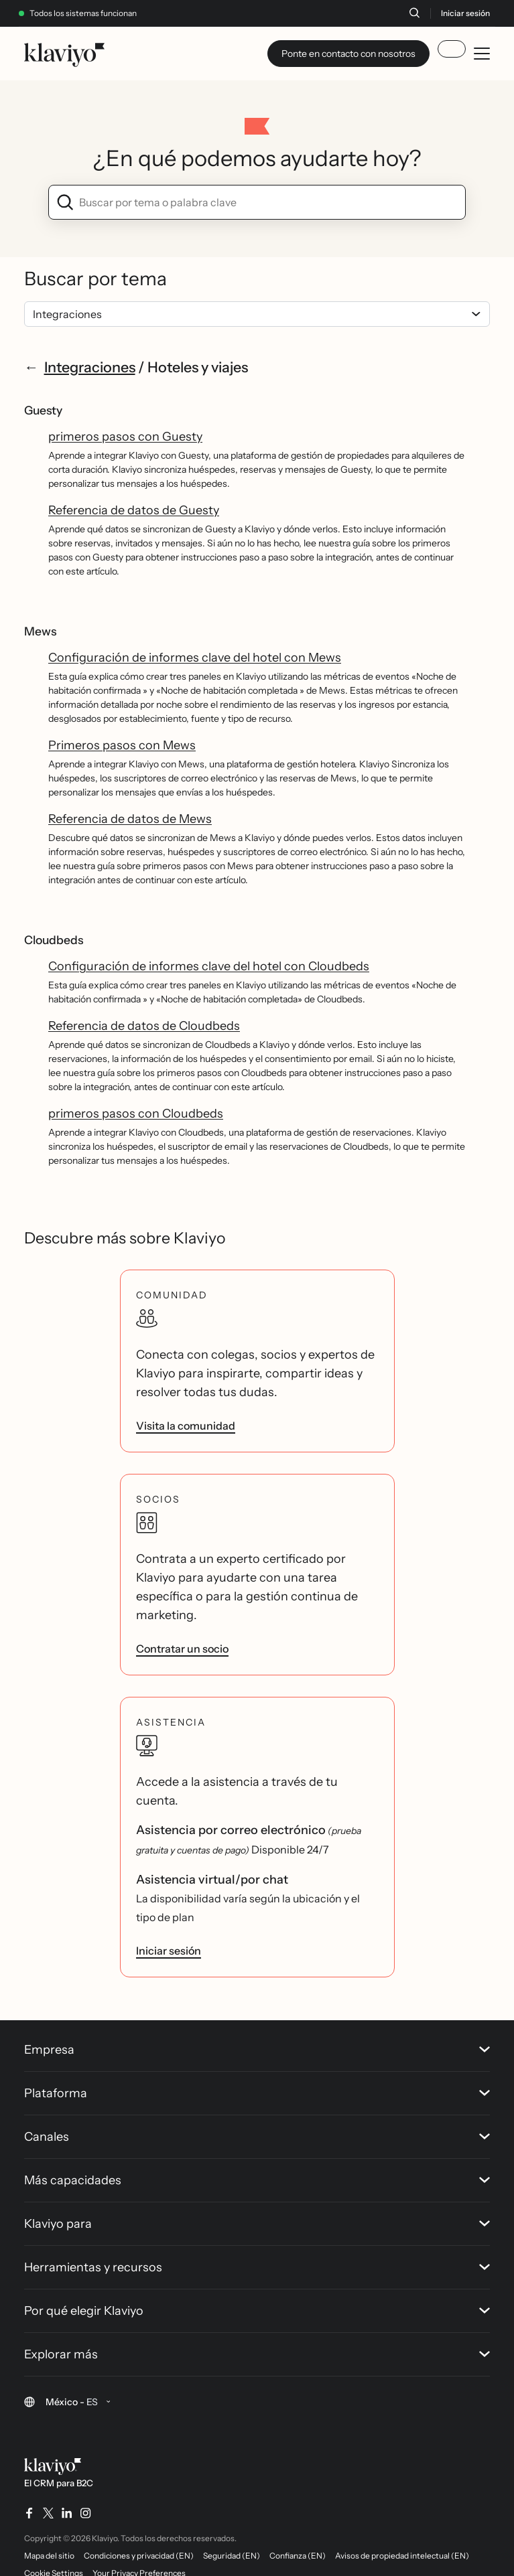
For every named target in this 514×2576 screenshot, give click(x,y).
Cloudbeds (53, 940)
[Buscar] (414, 12)
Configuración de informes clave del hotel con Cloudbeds (208, 966)
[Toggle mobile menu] (482, 53)
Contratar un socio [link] (182, 1648)
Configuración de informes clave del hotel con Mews (194, 657)
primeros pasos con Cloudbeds (135, 1113)
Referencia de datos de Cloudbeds (144, 1025)
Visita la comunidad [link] (185, 1425)
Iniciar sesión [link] (168, 1950)
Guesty (43, 410)
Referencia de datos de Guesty (133, 510)
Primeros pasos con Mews (122, 745)
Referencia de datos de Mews (130, 819)
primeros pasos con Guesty (125, 436)
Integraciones (89, 367)
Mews (40, 631)
